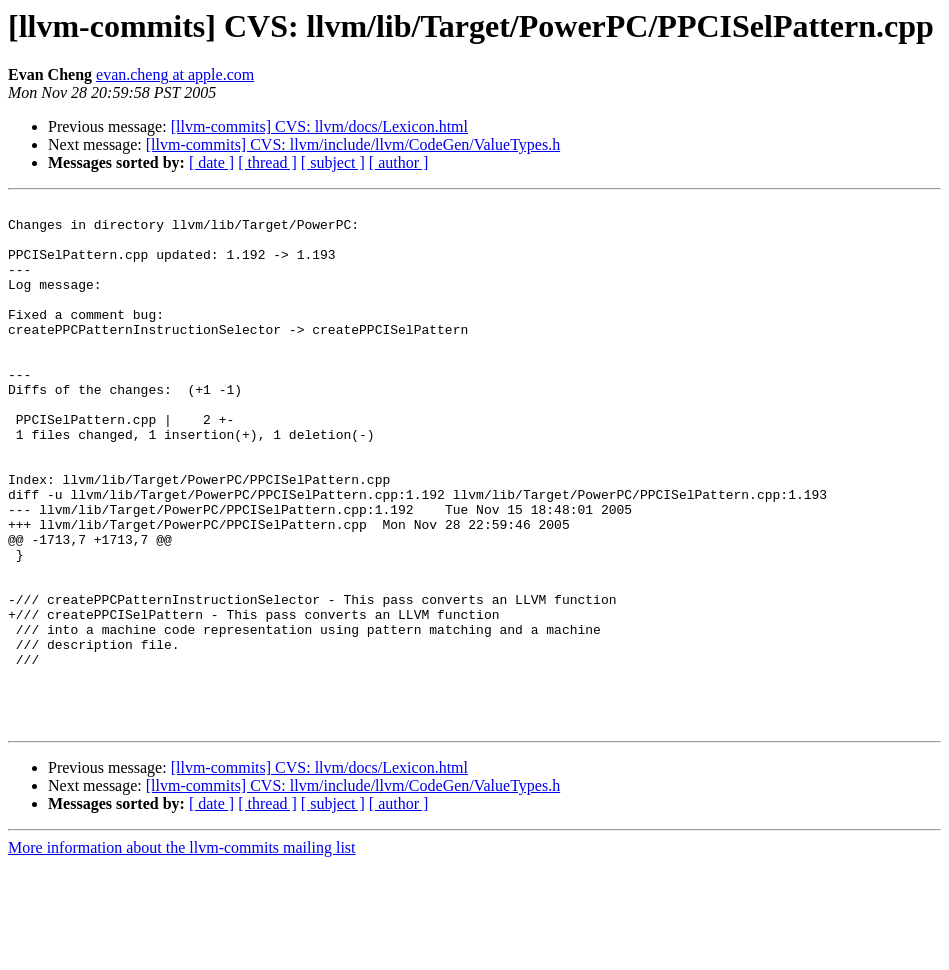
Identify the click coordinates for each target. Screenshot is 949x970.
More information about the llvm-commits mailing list (182, 952)
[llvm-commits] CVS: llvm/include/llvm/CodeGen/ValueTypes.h (353, 144)
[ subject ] (333, 162)
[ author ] (399, 162)
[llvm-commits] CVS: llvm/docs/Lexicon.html (319, 126)
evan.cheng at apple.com (175, 74)
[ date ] (211, 162)
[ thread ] (267, 162)
